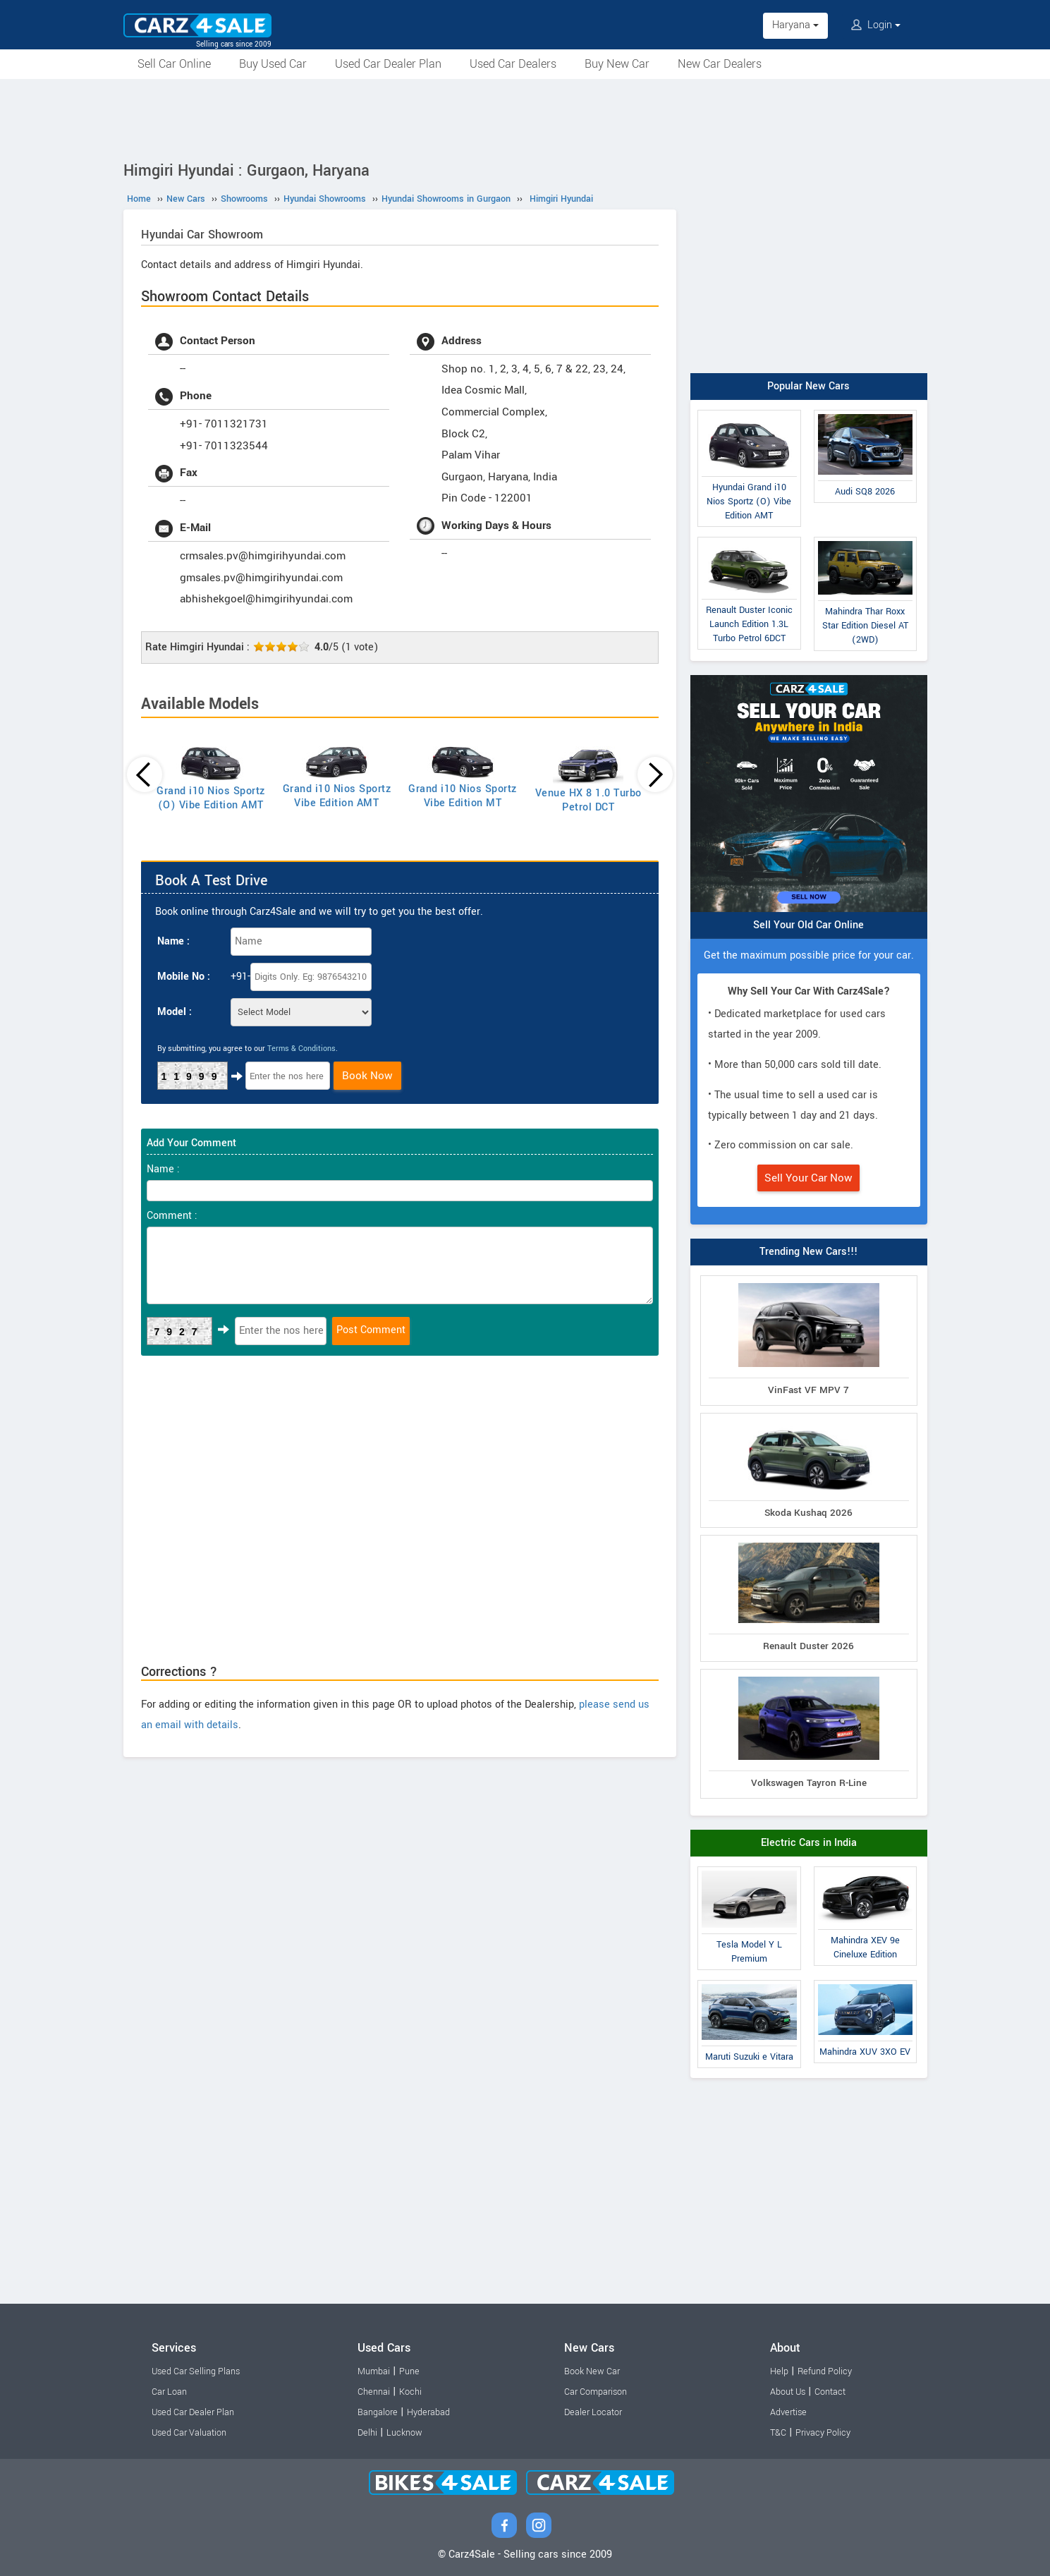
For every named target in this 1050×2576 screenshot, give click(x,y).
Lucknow (404, 2432)
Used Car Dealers (513, 64)
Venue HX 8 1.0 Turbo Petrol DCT (588, 800)
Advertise (788, 2412)
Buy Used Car (273, 64)
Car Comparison (595, 2392)
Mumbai (374, 2371)
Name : (173, 941)
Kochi (410, 2392)
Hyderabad (428, 2412)
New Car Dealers (720, 64)
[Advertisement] (525, 118)
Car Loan (169, 2392)
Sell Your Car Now (808, 1178)
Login (876, 25)
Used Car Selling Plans (196, 2371)
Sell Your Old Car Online (808, 925)
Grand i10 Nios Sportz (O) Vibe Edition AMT (211, 798)
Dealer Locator (593, 2412)
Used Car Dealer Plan (388, 64)
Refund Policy (825, 2371)
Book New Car (592, 2371)
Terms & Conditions (301, 1048)
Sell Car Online (174, 64)
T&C (778, 2432)
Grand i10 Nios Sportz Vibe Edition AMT (337, 796)
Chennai (374, 2392)
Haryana (795, 25)
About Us (787, 2392)
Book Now (367, 1075)
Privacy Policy (822, 2432)
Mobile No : (183, 976)
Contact (830, 2392)
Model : (174, 1011)
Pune (409, 2371)
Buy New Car (617, 64)
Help (779, 2371)
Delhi (367, 2432)
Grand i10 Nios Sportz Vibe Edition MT (462, 796)
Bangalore (378, 2412)
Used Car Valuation (189, 2432)
